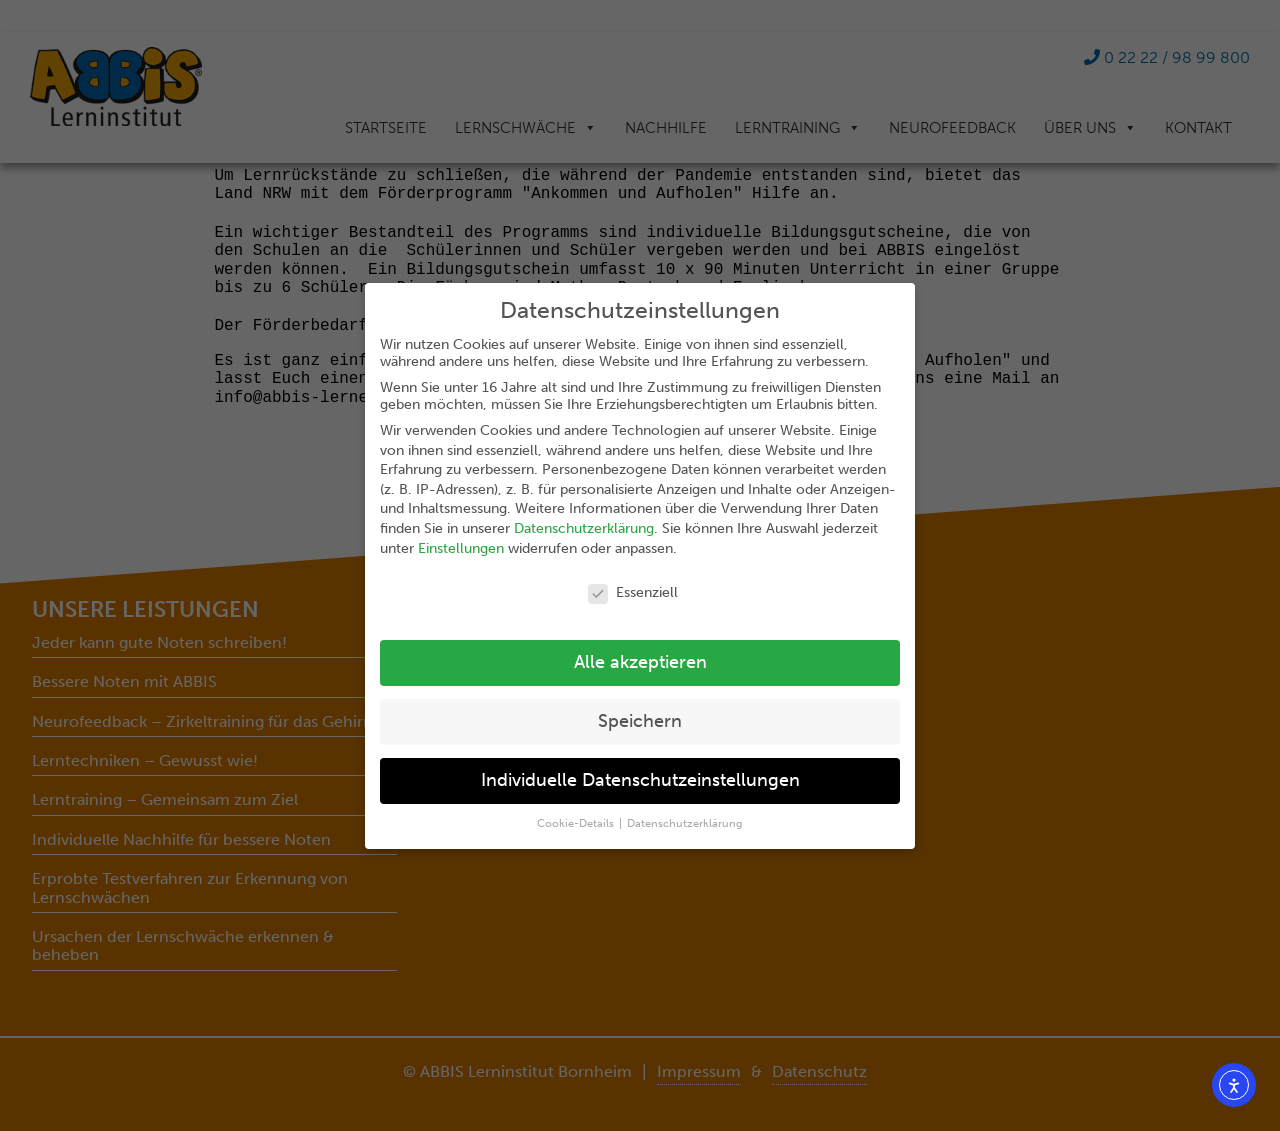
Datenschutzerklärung (584, 528)
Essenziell (633, 592)
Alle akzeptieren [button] (640, 662)
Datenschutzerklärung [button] (685, 823)
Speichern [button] (640, 721)
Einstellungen (461, 548)
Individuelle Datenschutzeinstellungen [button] (640, 780)
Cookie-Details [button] (577, 823)
